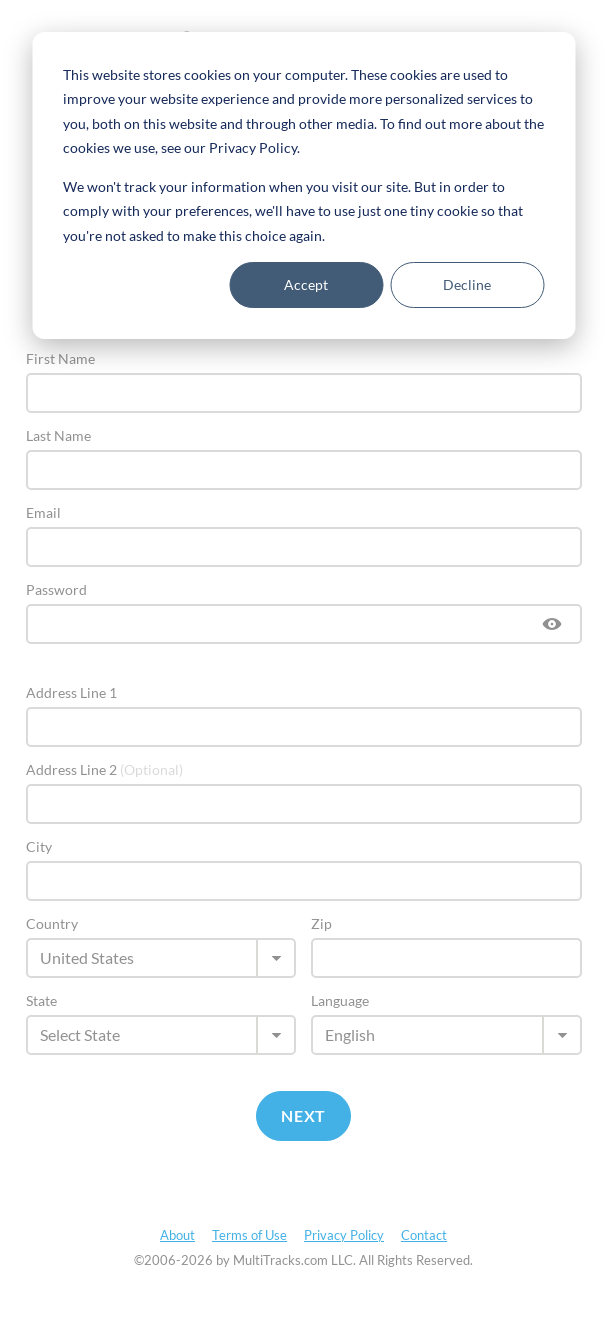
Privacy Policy (344, 1235)
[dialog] (303, 185)
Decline (467, 284)
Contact (424, 1235)
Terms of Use (249, 1235)
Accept (306, 284)
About (177, 1235)
